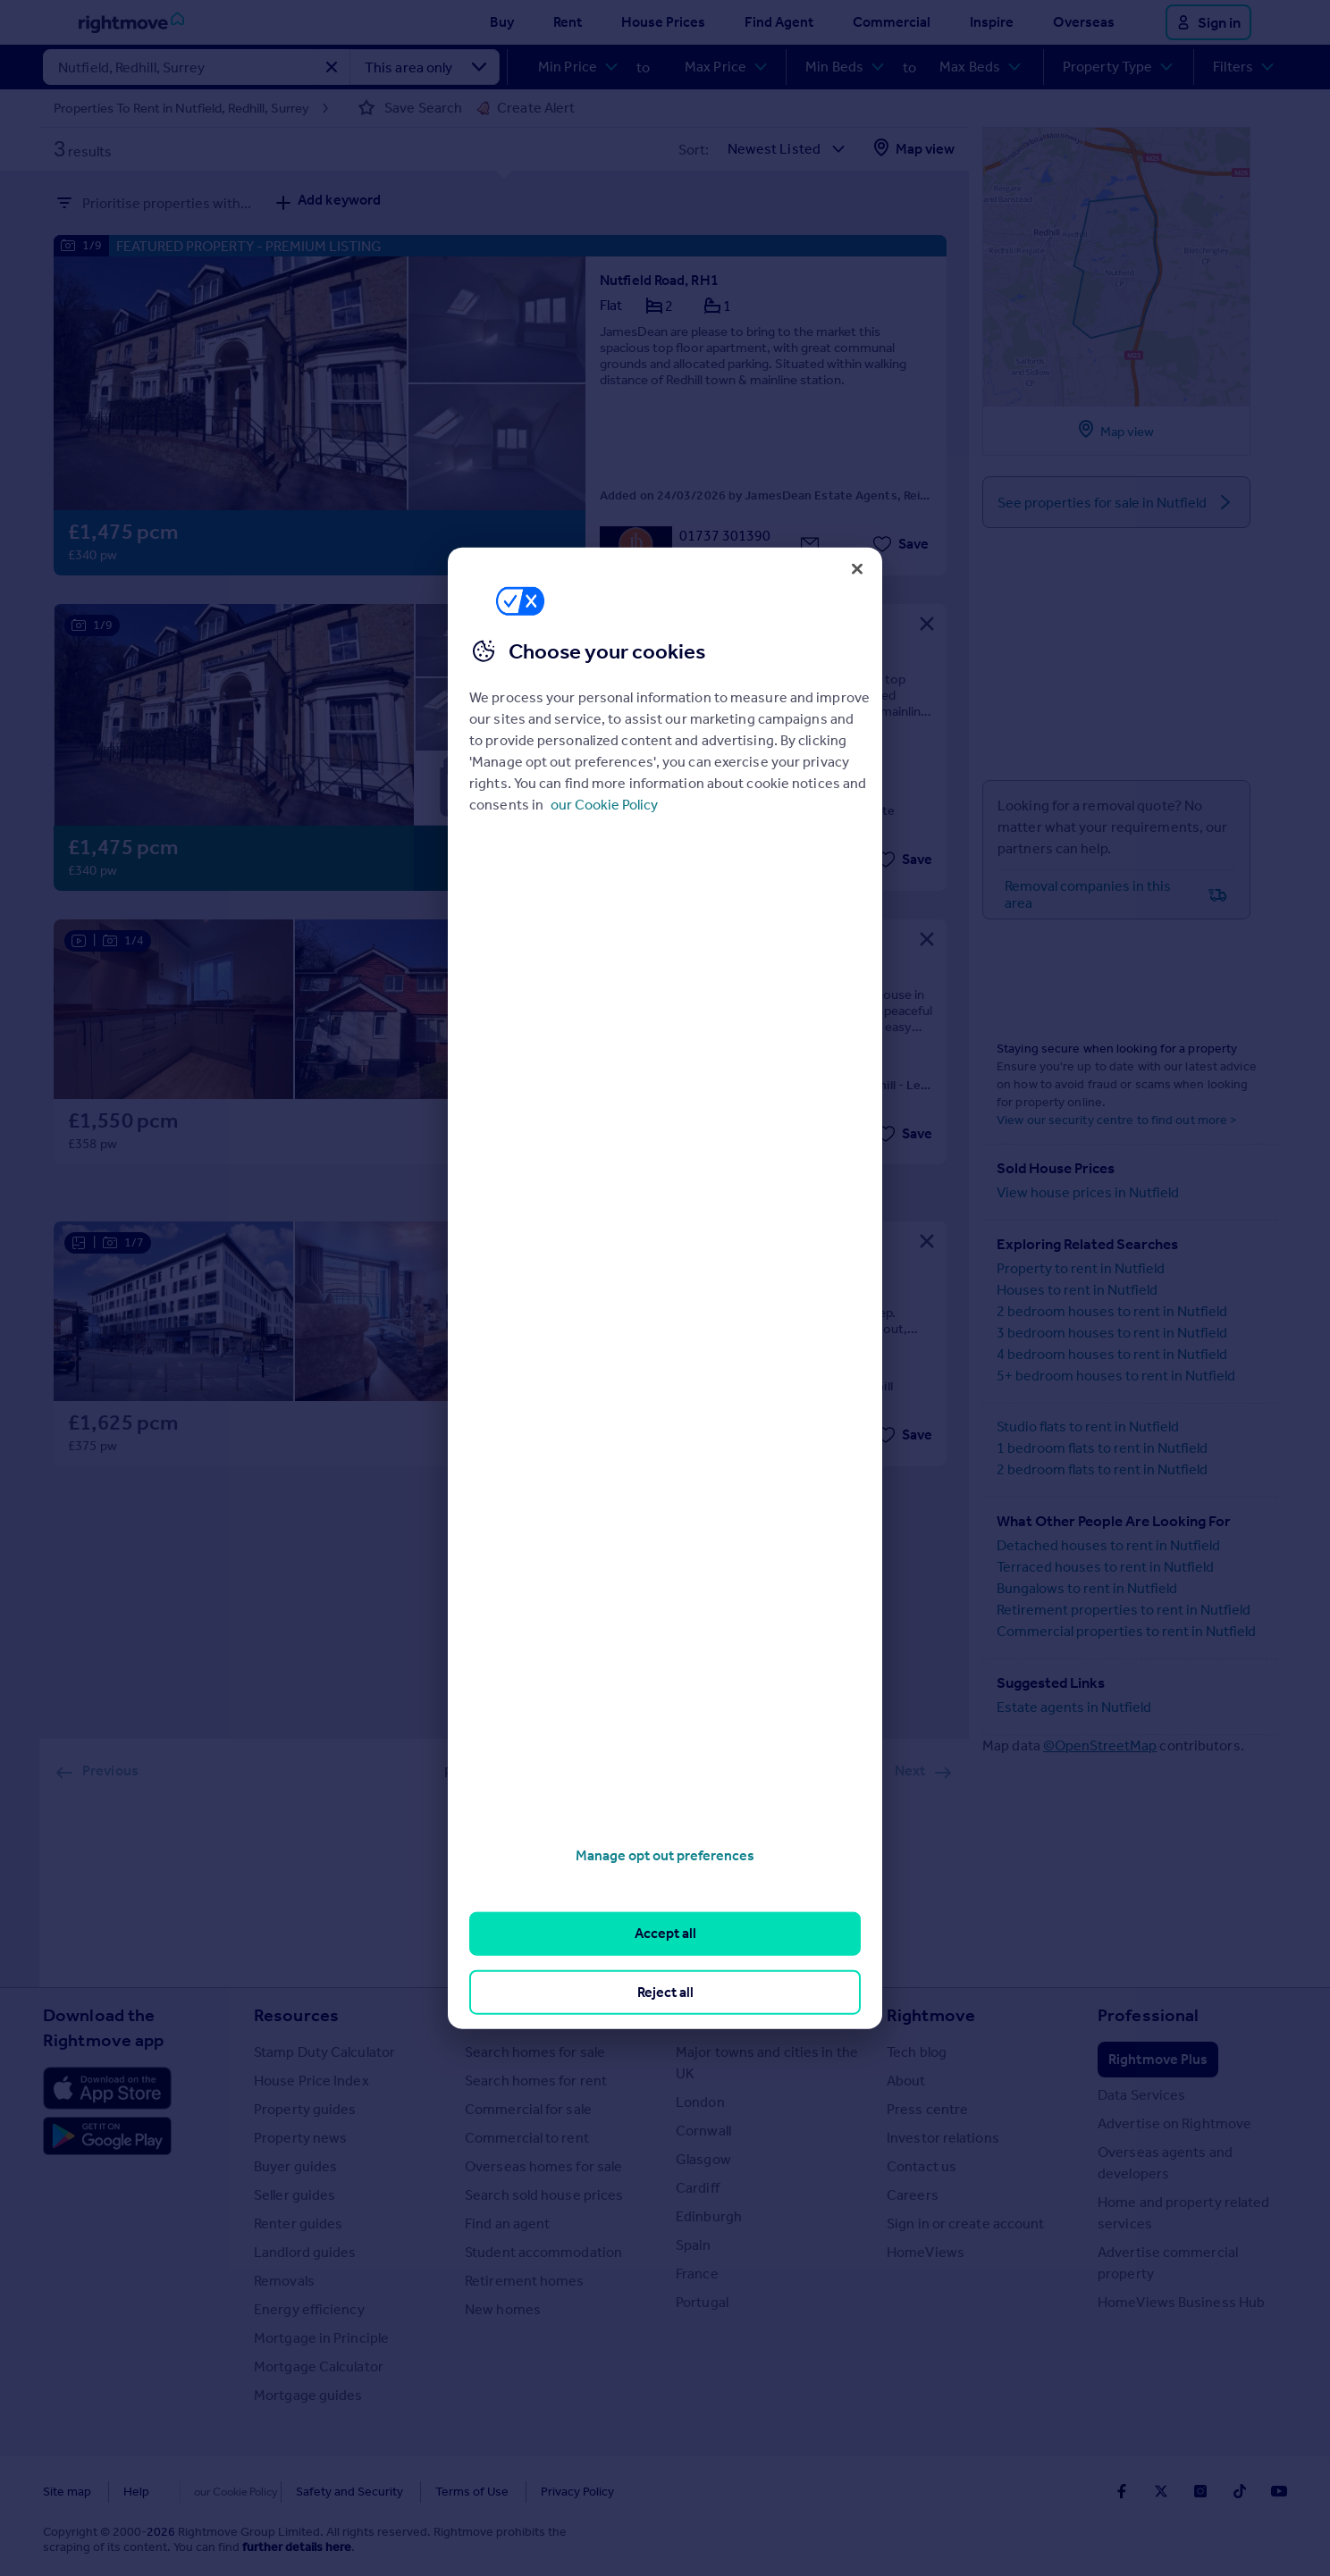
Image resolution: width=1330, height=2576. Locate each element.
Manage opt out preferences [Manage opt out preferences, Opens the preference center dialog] (665, 1855)
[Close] (857, 568)
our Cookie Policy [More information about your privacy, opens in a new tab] (604, 804)
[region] (665, 1288)
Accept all (665, 1933)
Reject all (665, 1991)
